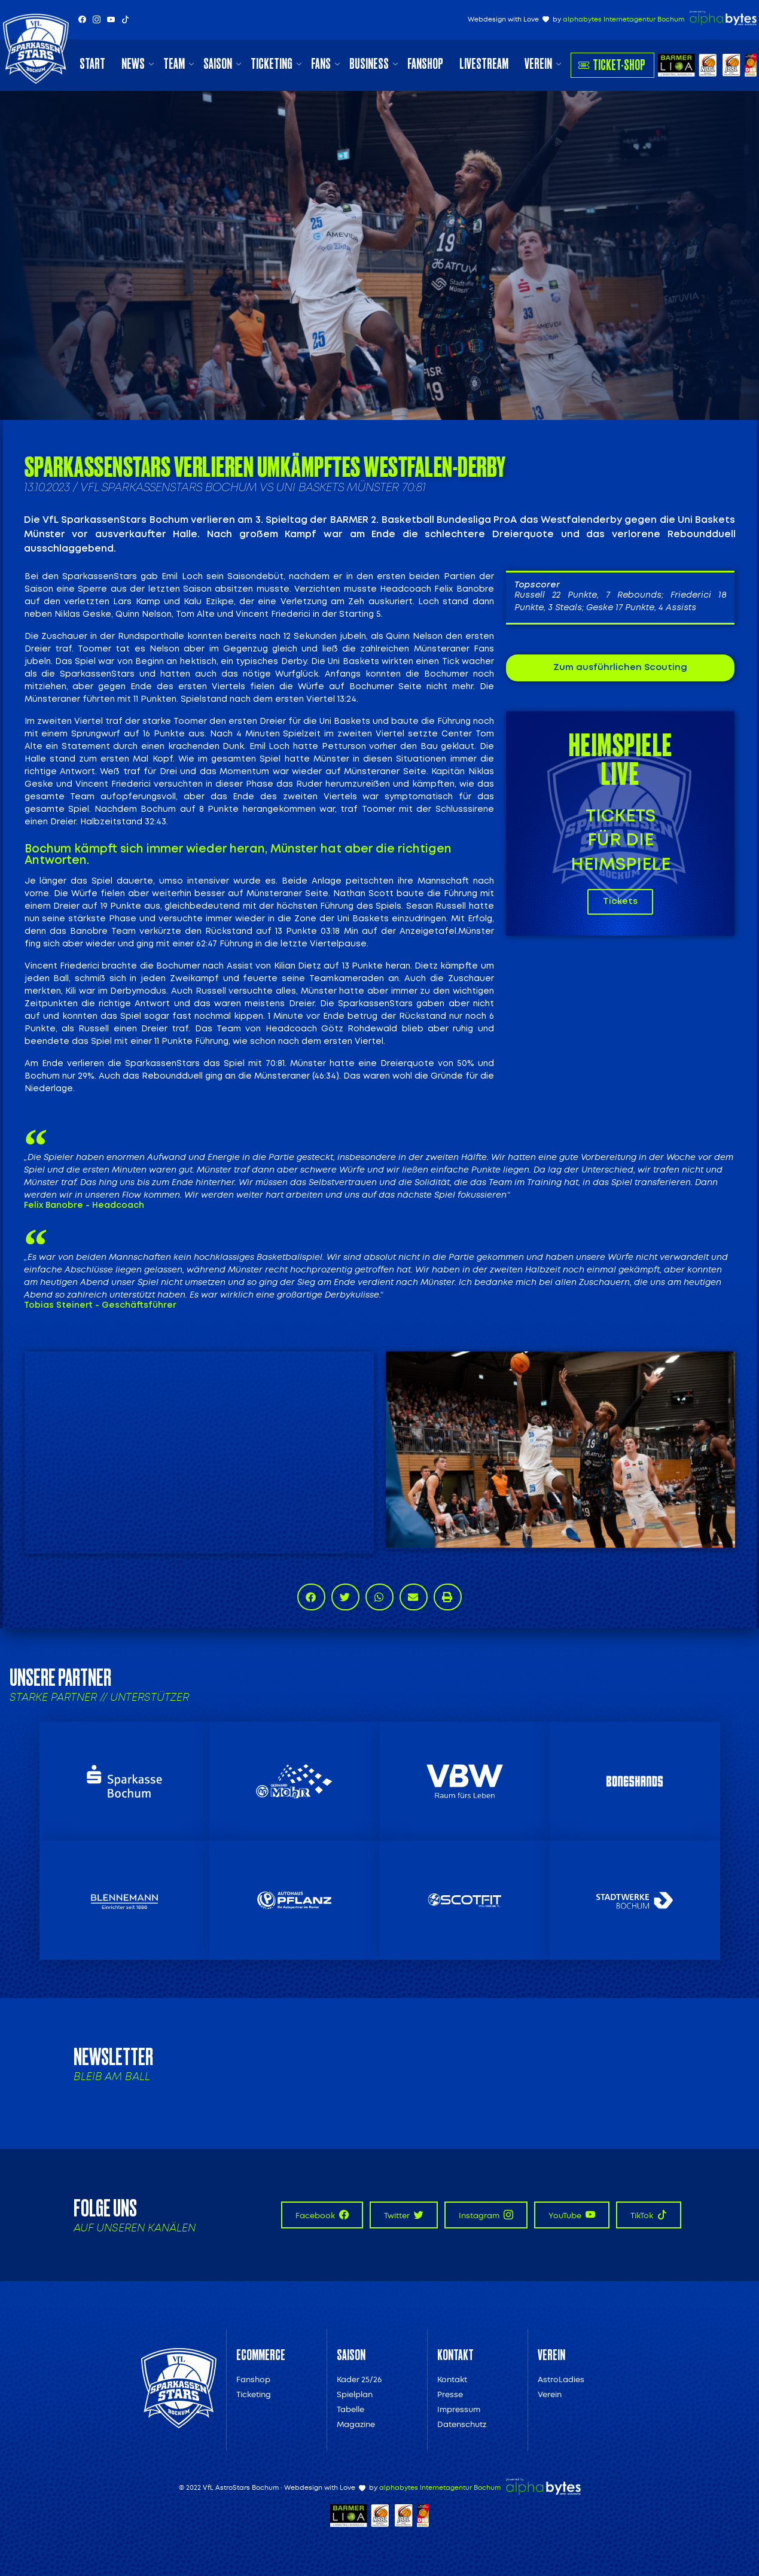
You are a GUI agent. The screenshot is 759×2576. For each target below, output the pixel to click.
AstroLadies (561, 2379)
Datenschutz (461, 2424)
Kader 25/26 (359, 2379)
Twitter (403, 2215)
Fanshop (425, 64)
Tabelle (350, 2409)
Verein (538, 64)
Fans (321, 64)
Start (92, 64)
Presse (450, 2394)
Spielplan (355, 2394)
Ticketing (271, 64)
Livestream (483, 64)
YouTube (571, 2215)
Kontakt (452, 2379)
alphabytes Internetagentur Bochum (623, 19)
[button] (311, 1597)
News (133, 64)
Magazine (356, 2424)
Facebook (322, 2215)
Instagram (486, 2215)
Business (369, 64)
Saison (217, 64)
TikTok (648, 2215)
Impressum (458, 2409)
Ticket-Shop (611, 65)
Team (174, 64)
